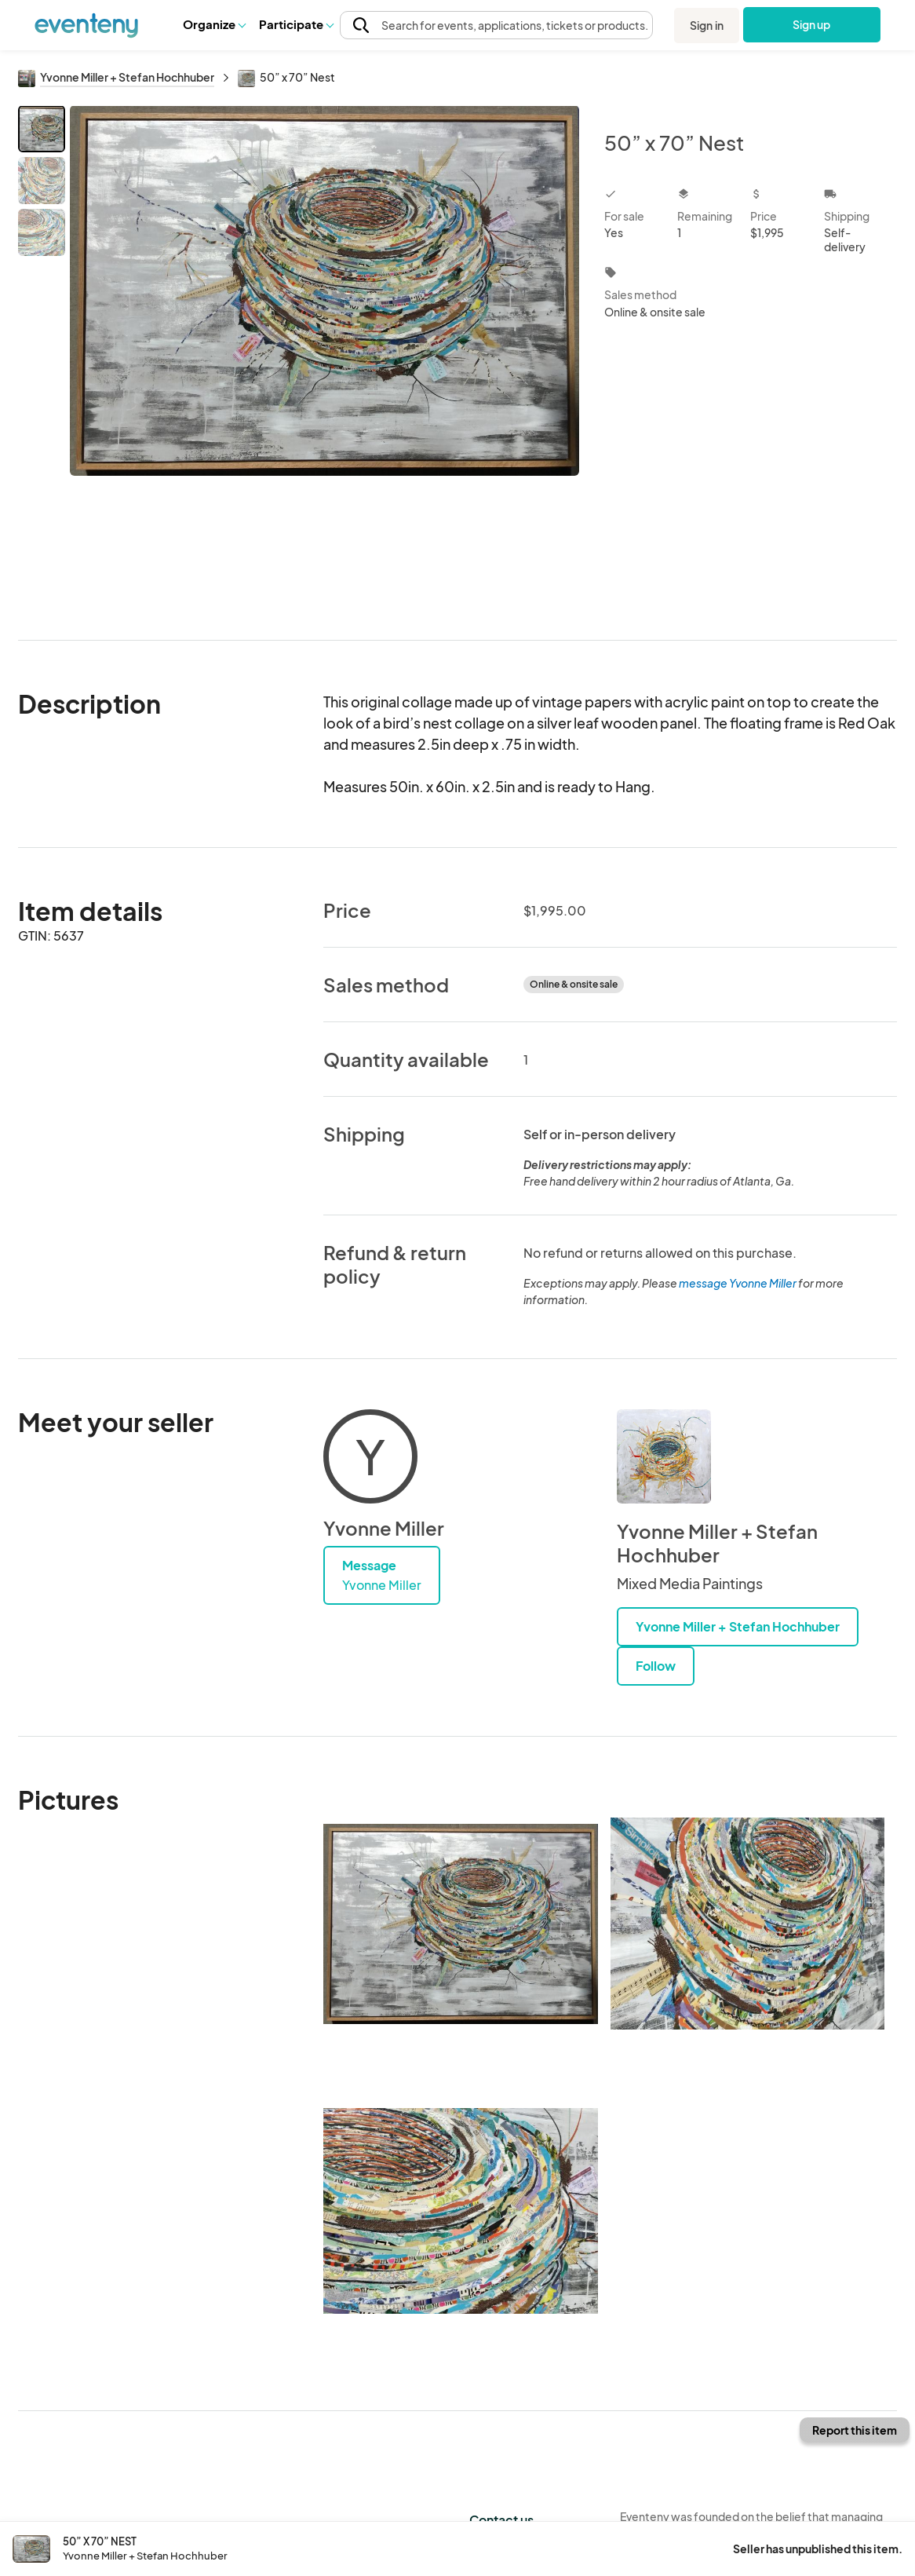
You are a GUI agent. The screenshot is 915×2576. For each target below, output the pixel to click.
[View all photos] (324, 360)
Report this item (854, 2430)
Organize (214, 23)
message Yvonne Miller (738, 1283)
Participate (296, 23)
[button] (214, 24)
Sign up (812, 24)
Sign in (707, 25)
